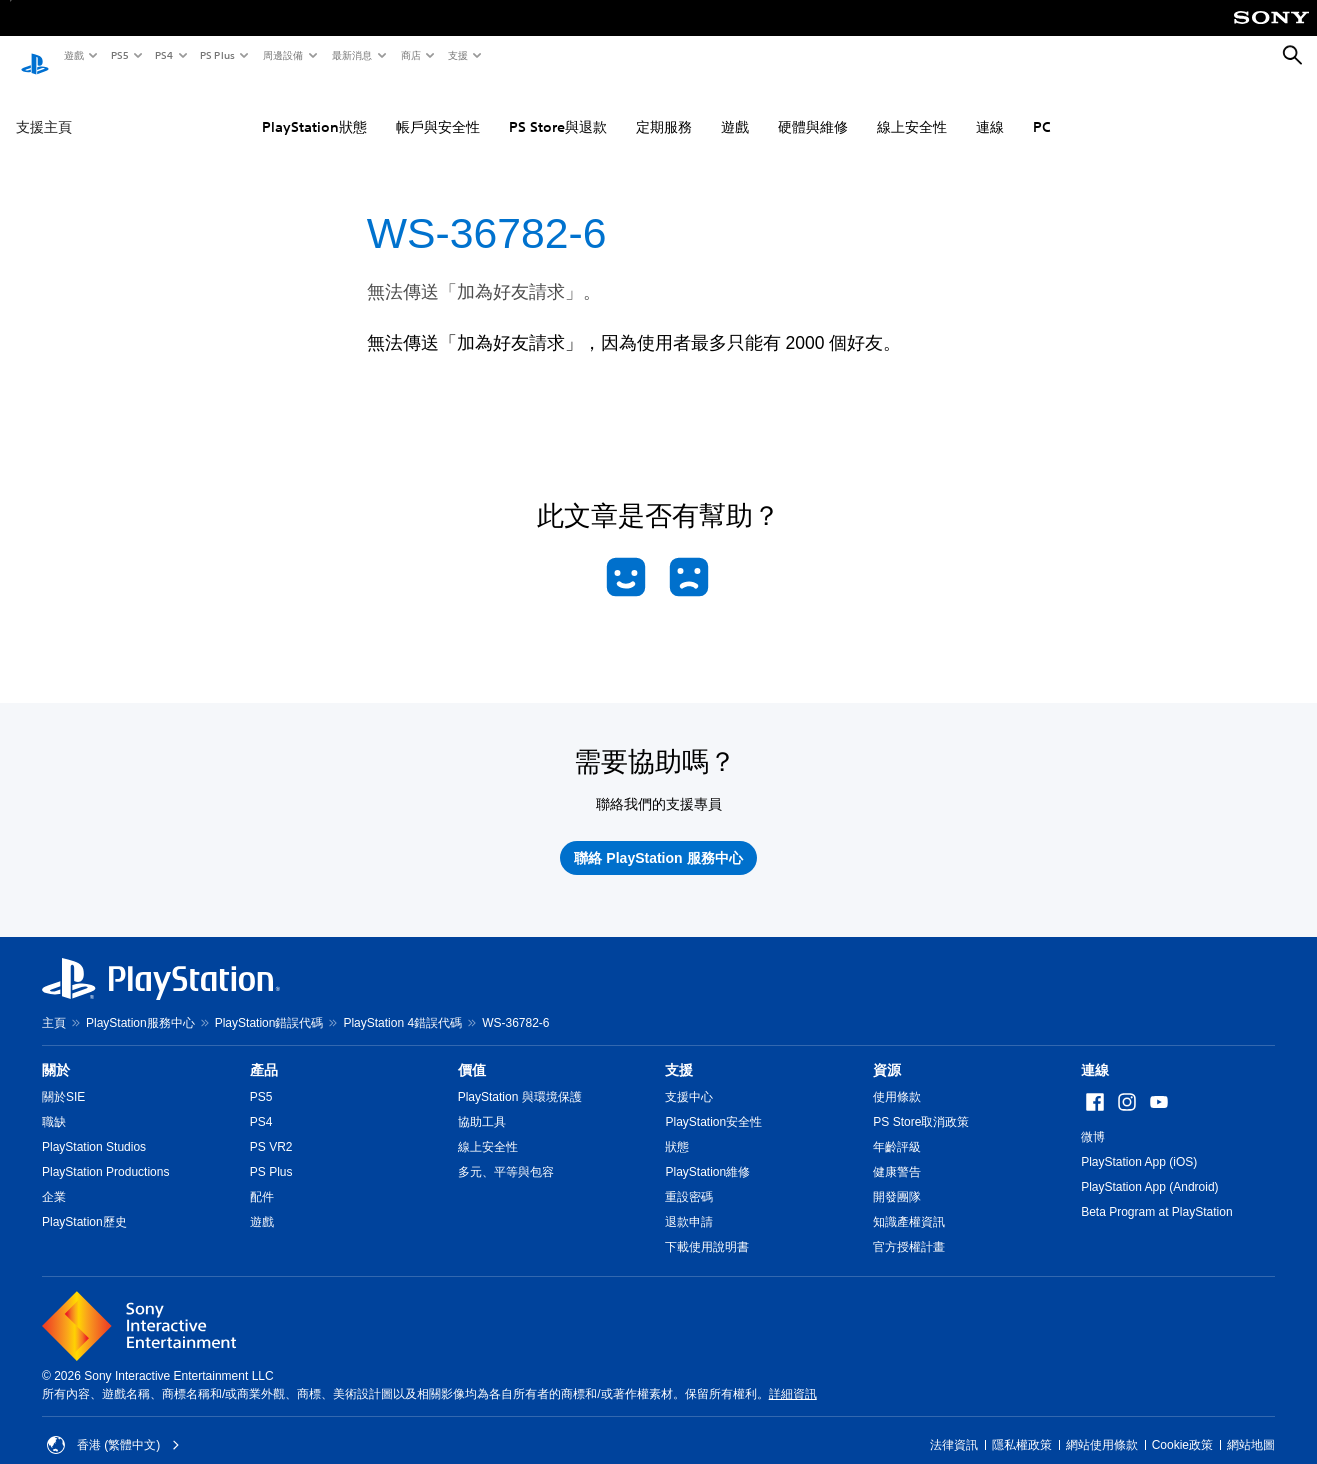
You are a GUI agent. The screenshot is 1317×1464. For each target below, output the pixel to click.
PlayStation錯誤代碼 (269, 1004)
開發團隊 (897, 1178)
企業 (54, 1178)
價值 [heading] (472, 1051)
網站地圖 (1251, 1426)
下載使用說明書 (707, 1228)
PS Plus (216, 55)
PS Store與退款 (558, 109)
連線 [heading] (1095, 1051)
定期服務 (664, 109)
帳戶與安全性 (438, 109)
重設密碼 (689, 1178)
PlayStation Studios (94, 1128)
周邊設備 (282, 55)
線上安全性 (912, 109)
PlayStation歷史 (84, 1203)
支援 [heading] (679, 1051)
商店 (410, 55)
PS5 (118, 55)
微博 (1093, 1118)
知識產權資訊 (909, 1203)
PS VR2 (271, 1128)
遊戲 (73, 55)
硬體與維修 (813, 109)
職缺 (54, 1103)
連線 (990, 109)
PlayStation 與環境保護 (520, 1078)
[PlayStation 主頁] (35, 56)
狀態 (677, 1128)
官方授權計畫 (909, 1228)
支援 (457, 55)
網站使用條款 (1102, 1426)
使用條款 (897, 1078)
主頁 (54, 1004)
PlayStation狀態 (314, 109)
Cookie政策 (1182, 1426)
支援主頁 (44, 109)
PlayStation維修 (707, 1153)
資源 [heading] (887, 1051)
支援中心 (689, 1078)
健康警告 (897, 1153)
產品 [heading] (264, 1051)
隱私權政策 (1022, 1426)
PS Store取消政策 (921, 1103)
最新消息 (351, 55)
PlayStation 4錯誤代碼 (402, 1004)
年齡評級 (897, 1128)
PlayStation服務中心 (140, 1004)
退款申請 (689, 1203)
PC (1042, 109)
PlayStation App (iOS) (1139, 1143)
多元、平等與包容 (506, 1153)
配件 (262, 1178)
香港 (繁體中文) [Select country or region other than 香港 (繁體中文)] (113, 1426)
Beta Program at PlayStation (1156, 1193)
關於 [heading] (56, 1051)
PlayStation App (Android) (1149, 1168)
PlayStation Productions (105, 1153)
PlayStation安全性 (713, 1103)
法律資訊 (954, 1426)
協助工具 (482, 1103)
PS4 (163, 55)
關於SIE (63, 1078)
